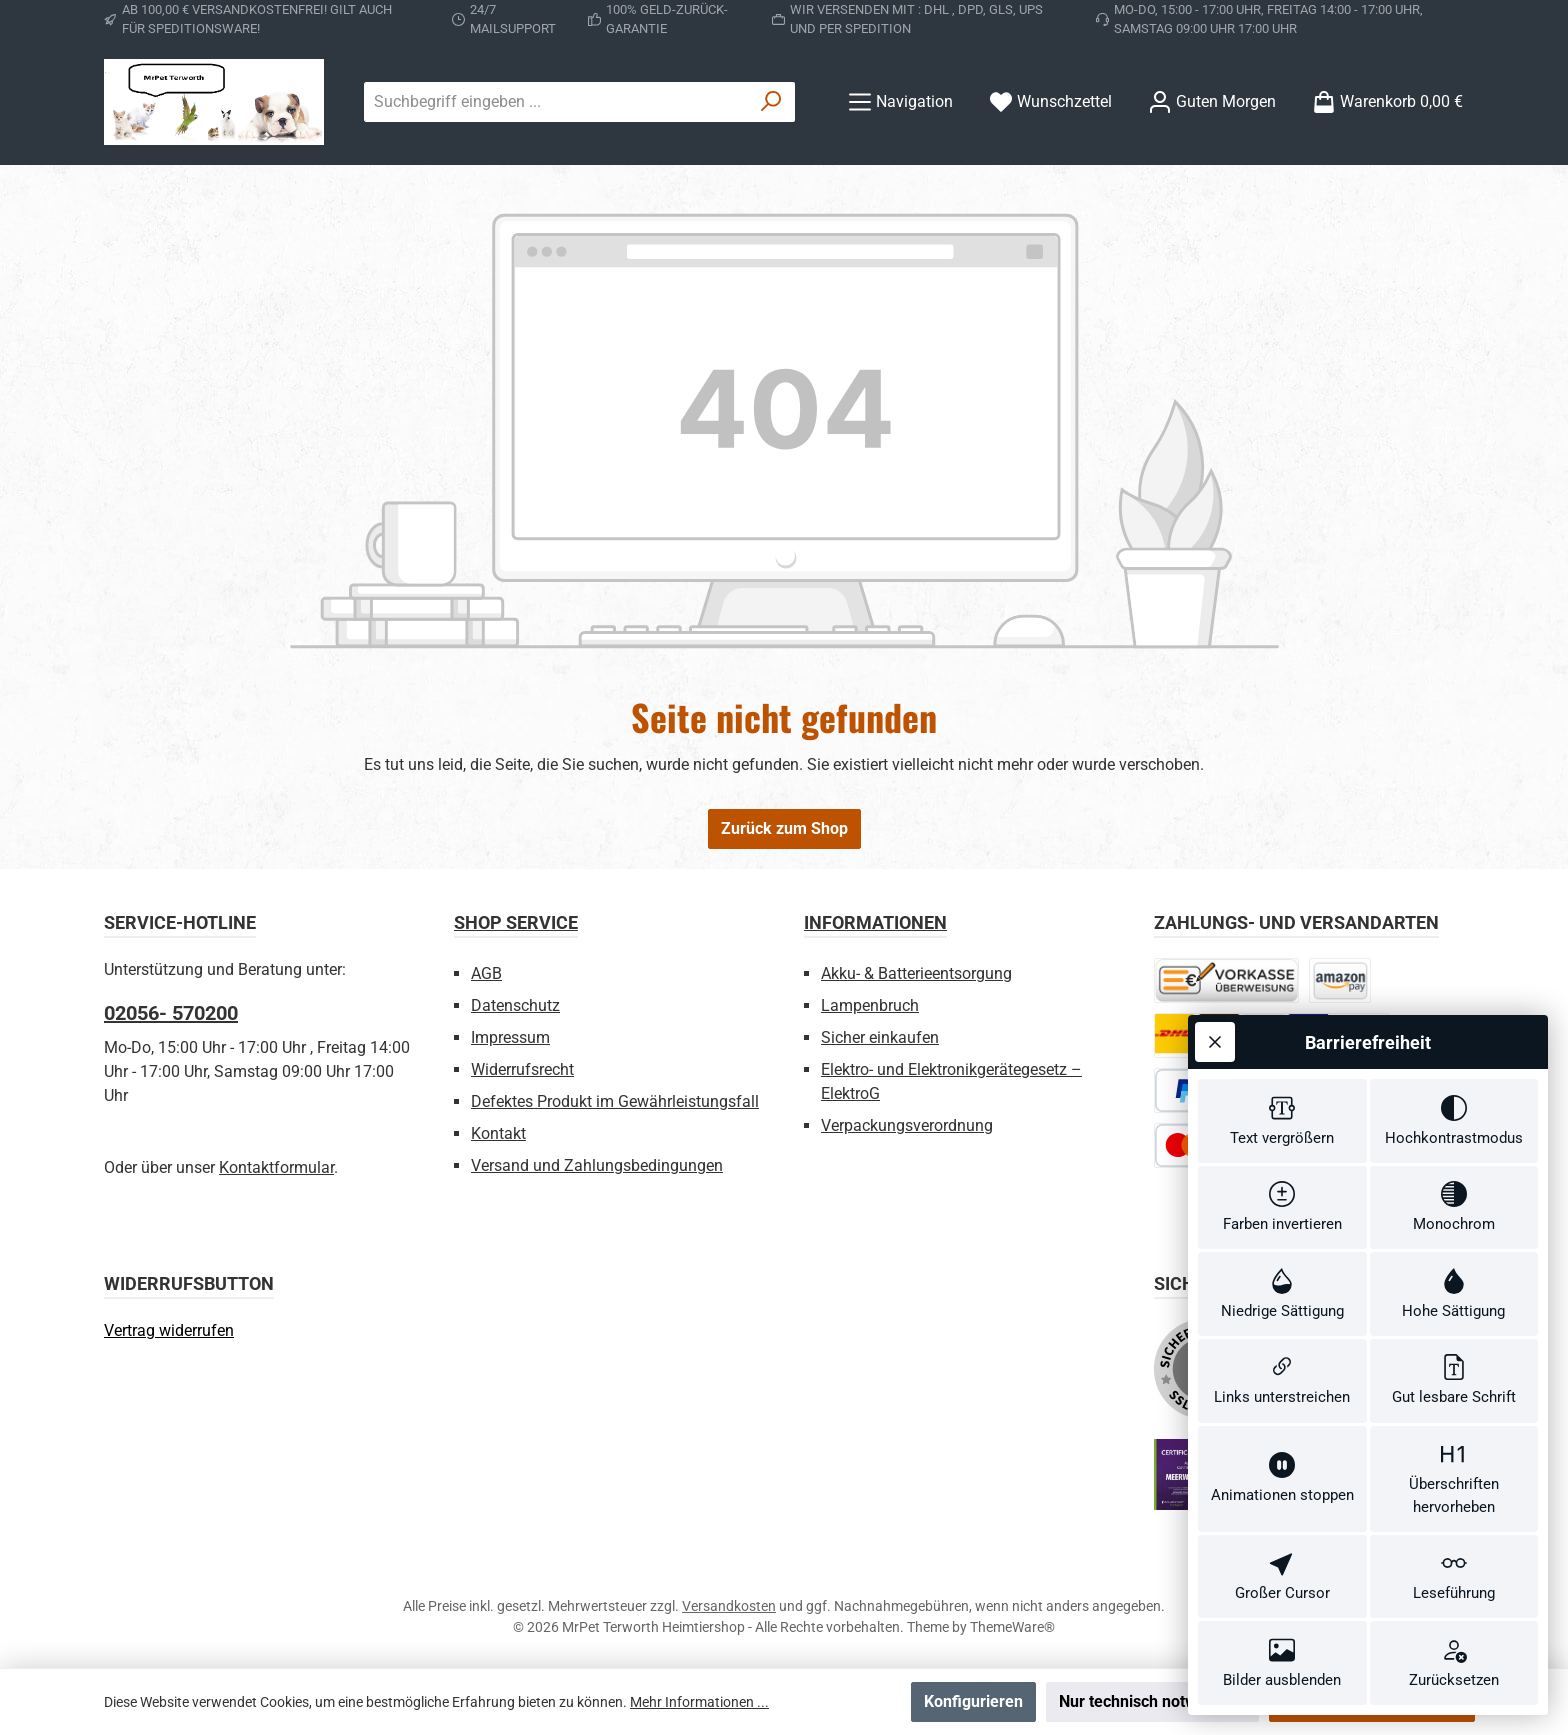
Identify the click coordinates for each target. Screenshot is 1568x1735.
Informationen (875, 922)
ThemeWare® (1012, 1627)
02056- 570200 (171, 1013)
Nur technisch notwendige (1152, 1701)
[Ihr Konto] (1212, 101)
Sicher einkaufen (880, 1037)
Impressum (510, 1037)
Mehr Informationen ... (699, 1702)
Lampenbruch (870, 1005)
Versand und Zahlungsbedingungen (597, 1165)
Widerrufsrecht (522, 1069)
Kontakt (498, 1133)
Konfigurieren (973, 1701)
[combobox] (556, 102)
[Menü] (900, 101)
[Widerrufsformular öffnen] (169, 1330)
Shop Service (516, 922)
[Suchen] (771, 102)
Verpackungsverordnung (907, 1125)
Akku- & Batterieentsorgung (916, 973)
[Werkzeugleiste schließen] (1215, 1042)
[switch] (1282, 1121)
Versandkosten (729, 1606)
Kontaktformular (276, 1167)
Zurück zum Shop (784, 828)
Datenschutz (515, 1005)
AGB (486, 973)
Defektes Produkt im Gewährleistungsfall (615, 1101)
